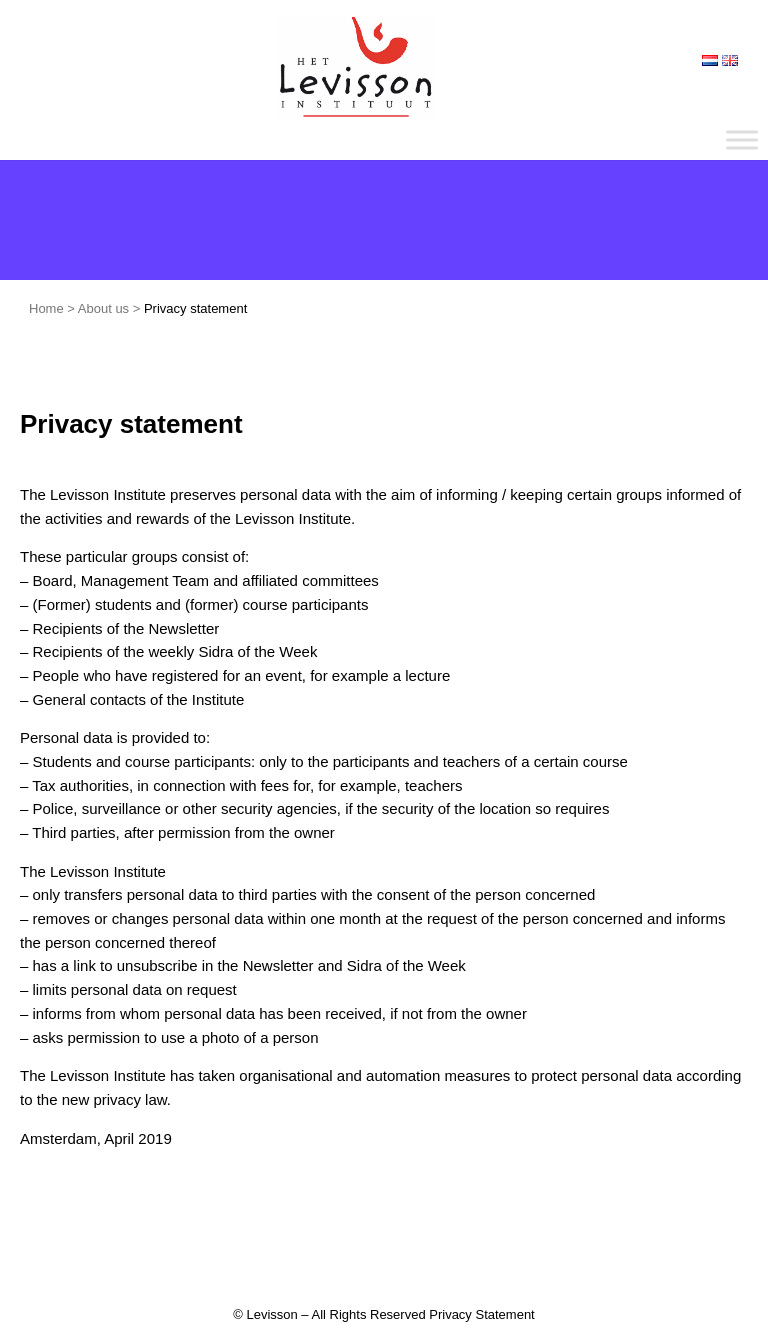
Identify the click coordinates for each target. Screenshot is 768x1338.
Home (46, 308)
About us (103, 308)
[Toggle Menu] (742, 139)
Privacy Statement (482, 1314)
